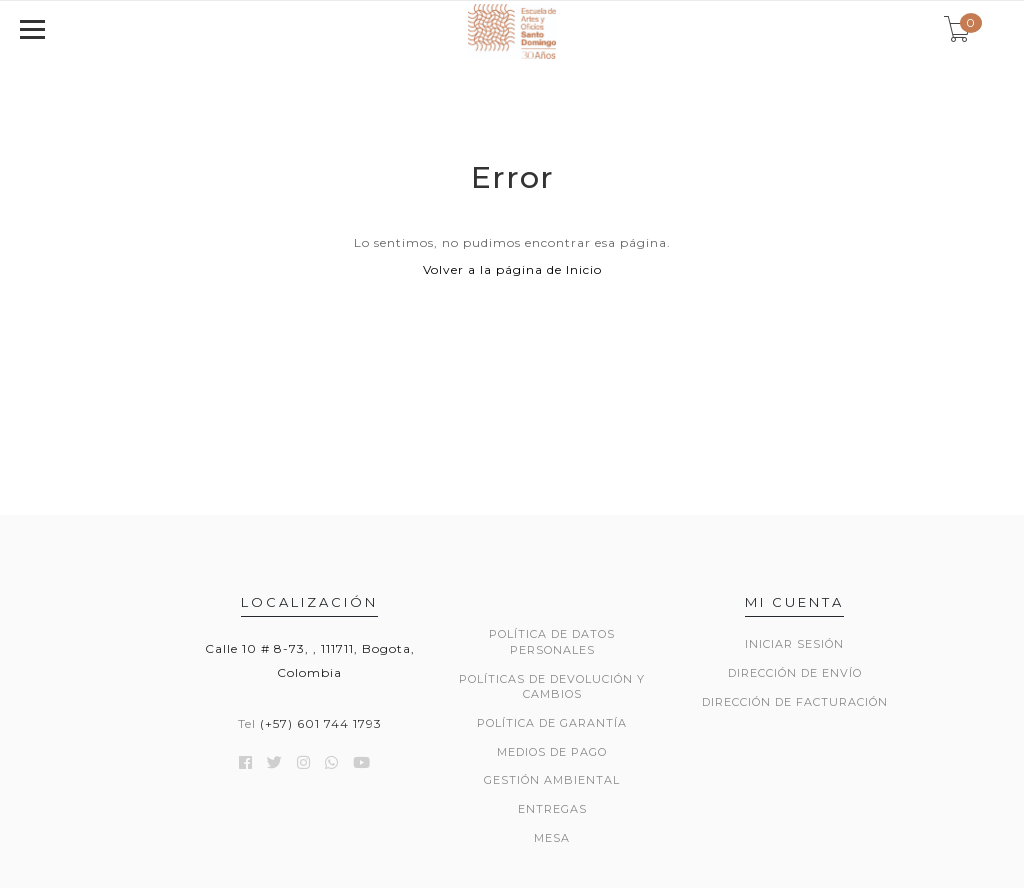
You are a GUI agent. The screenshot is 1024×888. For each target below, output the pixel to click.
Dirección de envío (795, 673)
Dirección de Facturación (795, 702)
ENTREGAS (552, 809)
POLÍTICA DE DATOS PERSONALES (552, 642)
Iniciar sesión (794, 644)
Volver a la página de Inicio (512, 269)
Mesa (552, 838)
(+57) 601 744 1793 (321, 723)
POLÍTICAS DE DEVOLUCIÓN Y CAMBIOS (552, 687)
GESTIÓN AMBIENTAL (552, 780)
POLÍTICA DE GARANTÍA (552, 723)
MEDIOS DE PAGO (552, 752)
